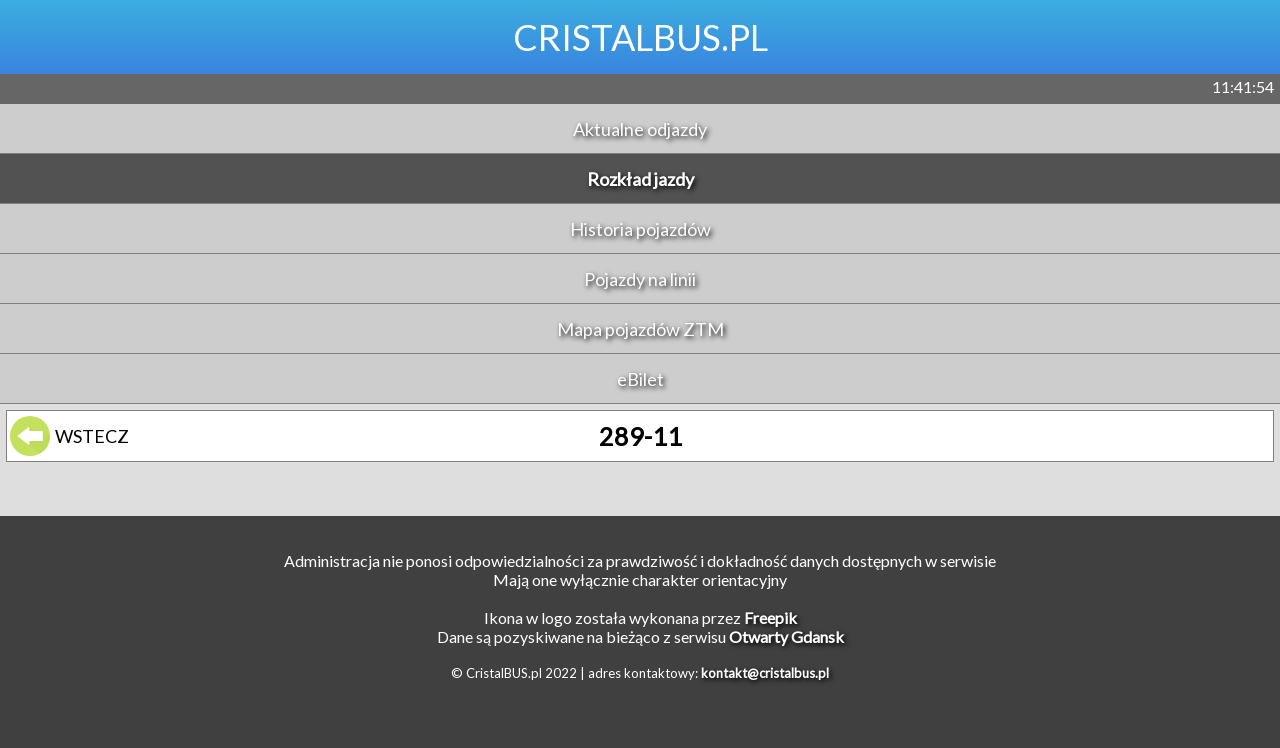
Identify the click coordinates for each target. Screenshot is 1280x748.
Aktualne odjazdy (640, 129)
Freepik (770, 617)
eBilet (640, 379)
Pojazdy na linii (640, 279)
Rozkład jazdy (640, 179)
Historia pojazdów (640, 229)
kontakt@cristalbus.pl (765, 673)
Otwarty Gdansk (786, 636)
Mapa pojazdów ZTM (640, 329)
